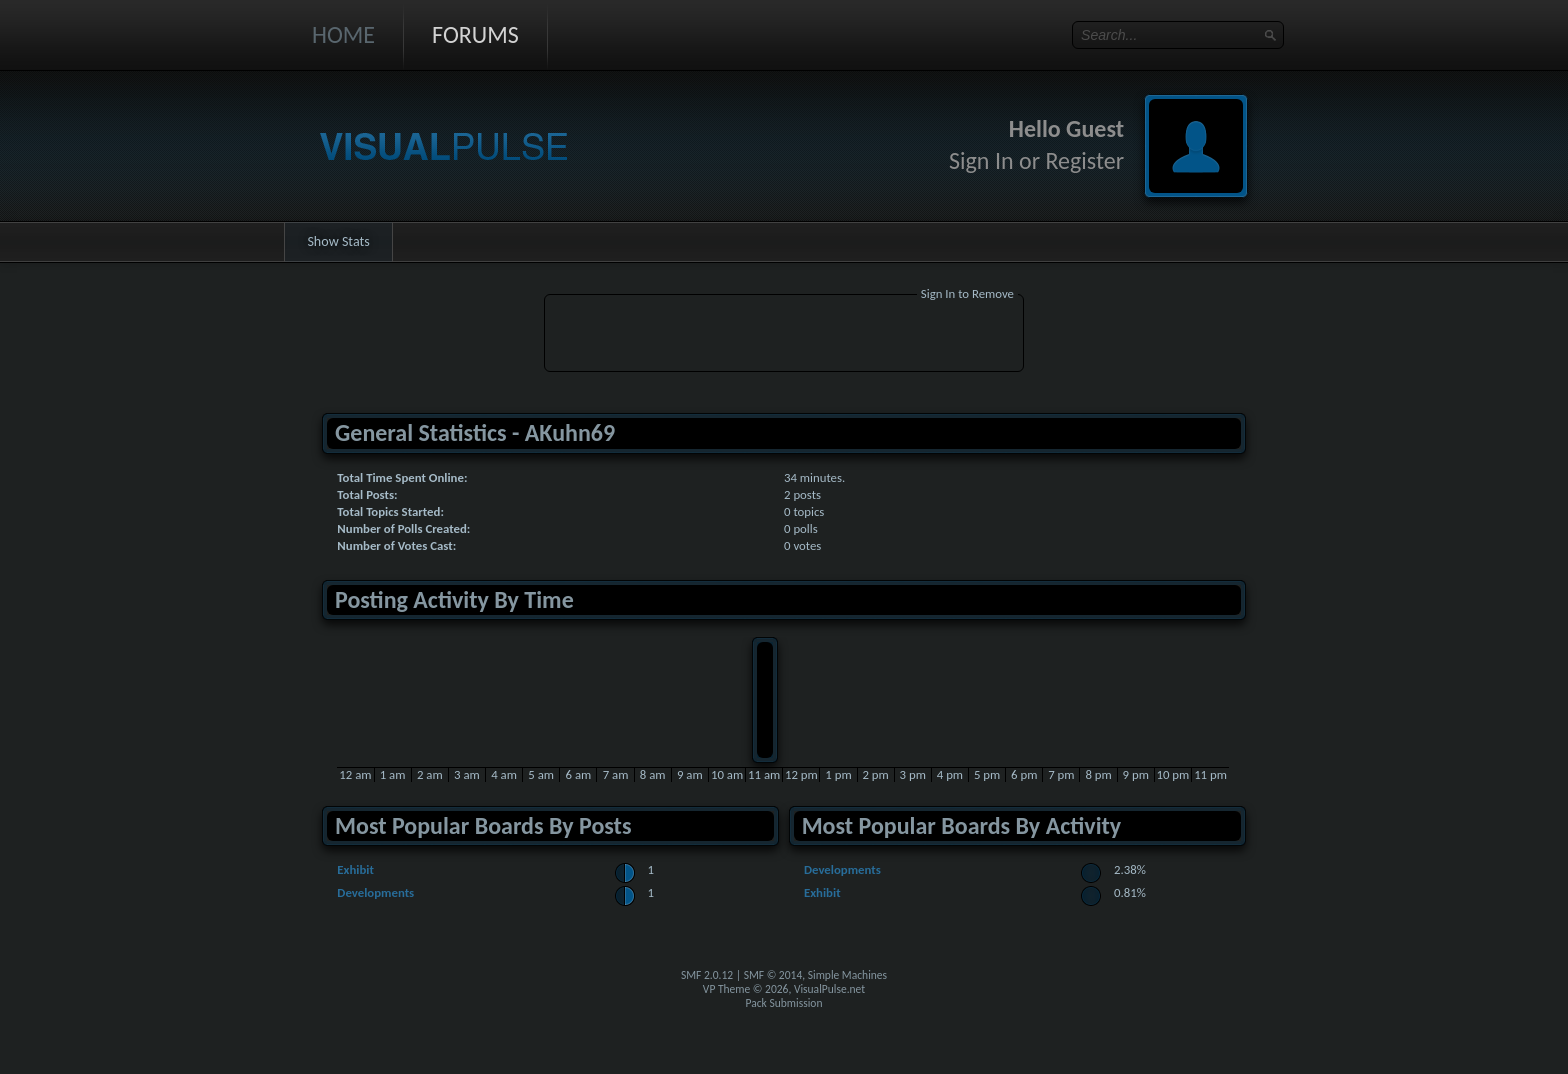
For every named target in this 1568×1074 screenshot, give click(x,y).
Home (343, 34)
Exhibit (355, 869)
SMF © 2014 (773, 975)
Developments (375, 892)
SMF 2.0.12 (707, 975)
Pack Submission (784, 1003)
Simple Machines (847, 975)
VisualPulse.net (829, 989)
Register (1084, 160)
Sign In (981, 160)
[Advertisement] (784, 336)
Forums (475, 34)
